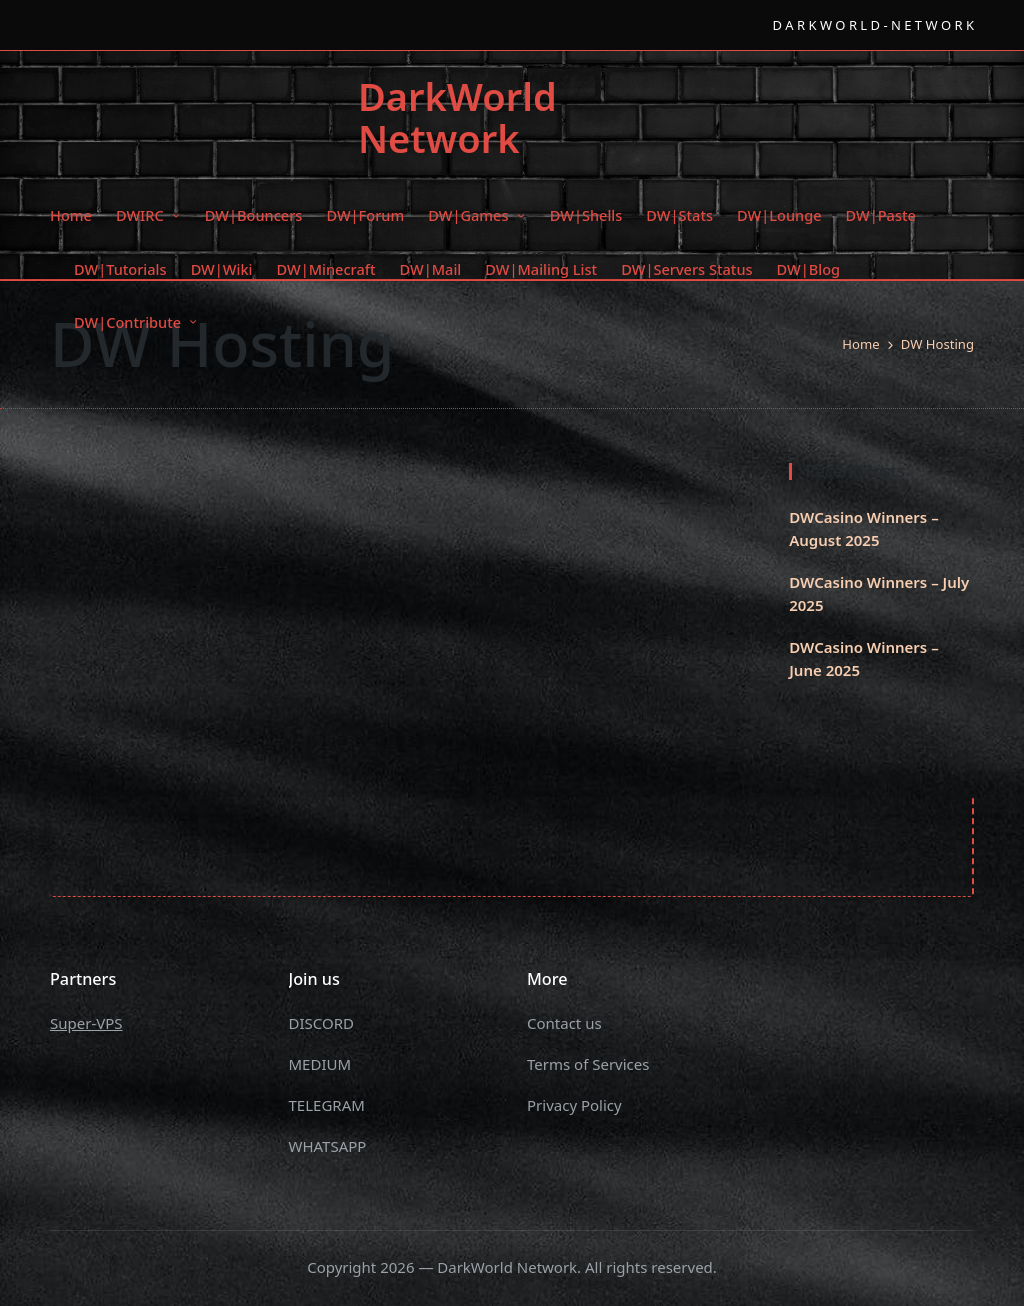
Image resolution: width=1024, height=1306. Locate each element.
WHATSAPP (328, 1146)
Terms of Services (588, 1064)
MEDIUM (320, 1064)
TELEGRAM (327, 1105)
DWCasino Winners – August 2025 (863, 528)
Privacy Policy (574, 1105)
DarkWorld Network (457, 118)
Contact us (564, 1023)
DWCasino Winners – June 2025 (863, 658)
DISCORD (321, 1023)
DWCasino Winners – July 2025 (879, 593)
